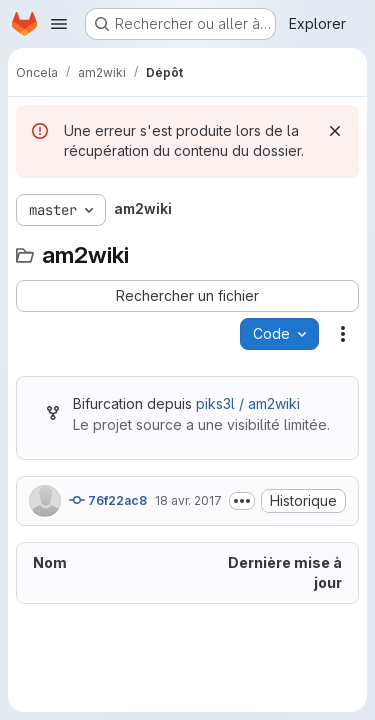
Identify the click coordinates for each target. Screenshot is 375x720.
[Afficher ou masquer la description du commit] (242, 501)
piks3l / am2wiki (248, 403)
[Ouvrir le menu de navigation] (59, 24)
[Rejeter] (335, 131)
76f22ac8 (108, 500)
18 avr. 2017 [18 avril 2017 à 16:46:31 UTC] (188, 500)
